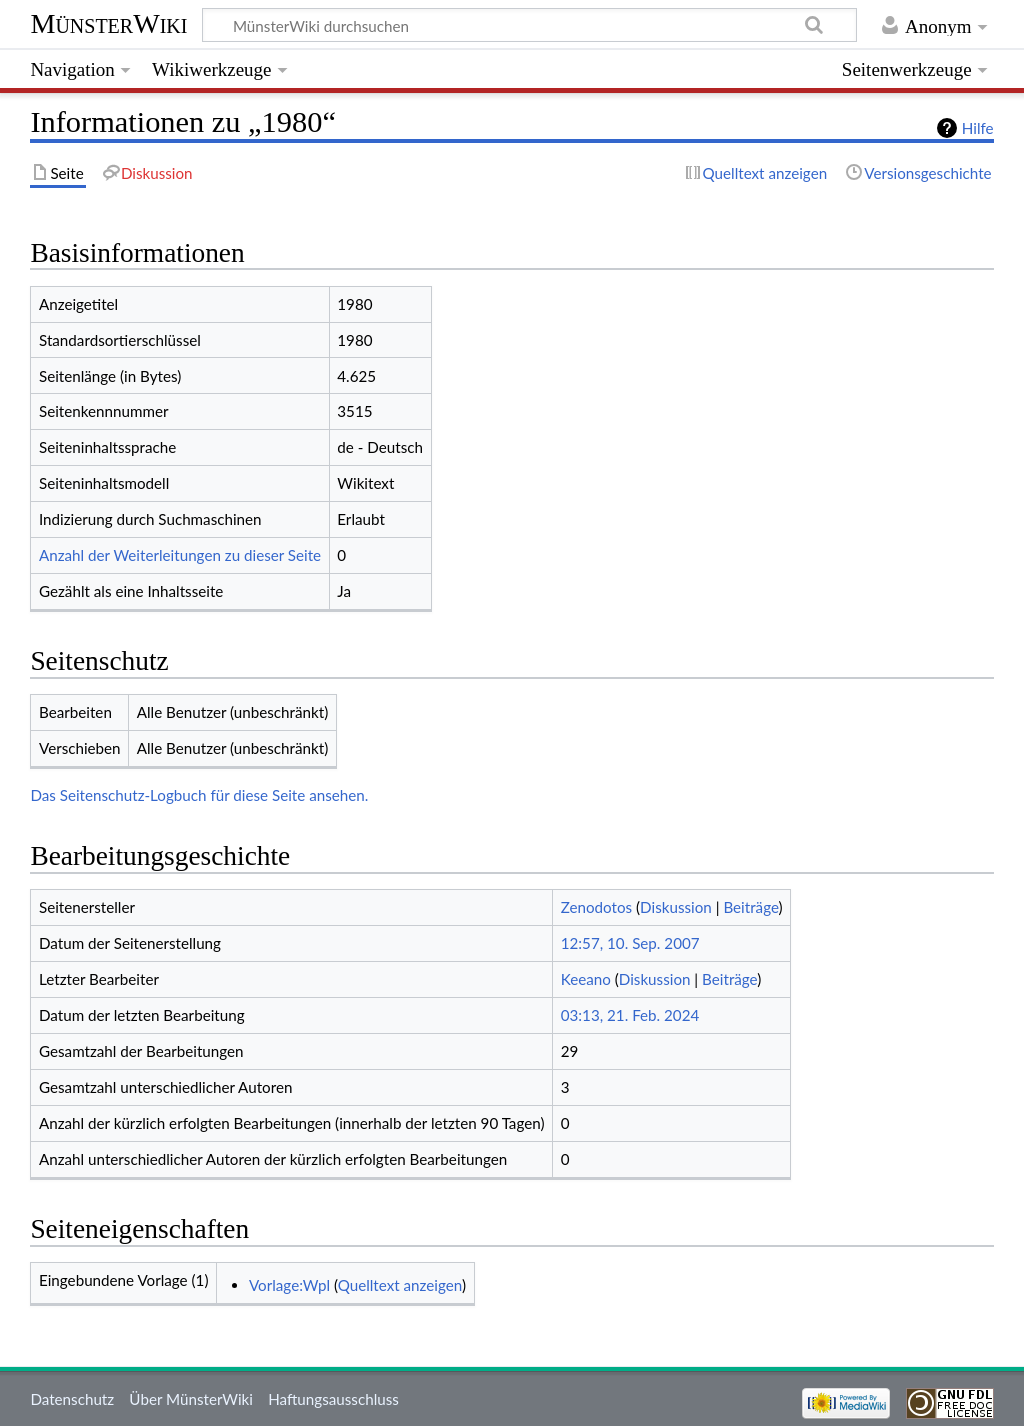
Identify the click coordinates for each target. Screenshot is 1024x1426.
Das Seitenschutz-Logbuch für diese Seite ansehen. (199, 795)
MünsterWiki (108, 23)
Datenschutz (72, 1399)
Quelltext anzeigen (400, 1285)
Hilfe (978, 128)
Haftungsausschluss (333, 1399)
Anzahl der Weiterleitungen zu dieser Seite (180, 555)
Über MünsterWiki (191, 1399)
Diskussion (676, 907)
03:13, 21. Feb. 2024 (630, 1015)
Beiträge (750, 907)
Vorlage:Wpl (289, 1285)
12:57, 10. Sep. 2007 (630, 943)
